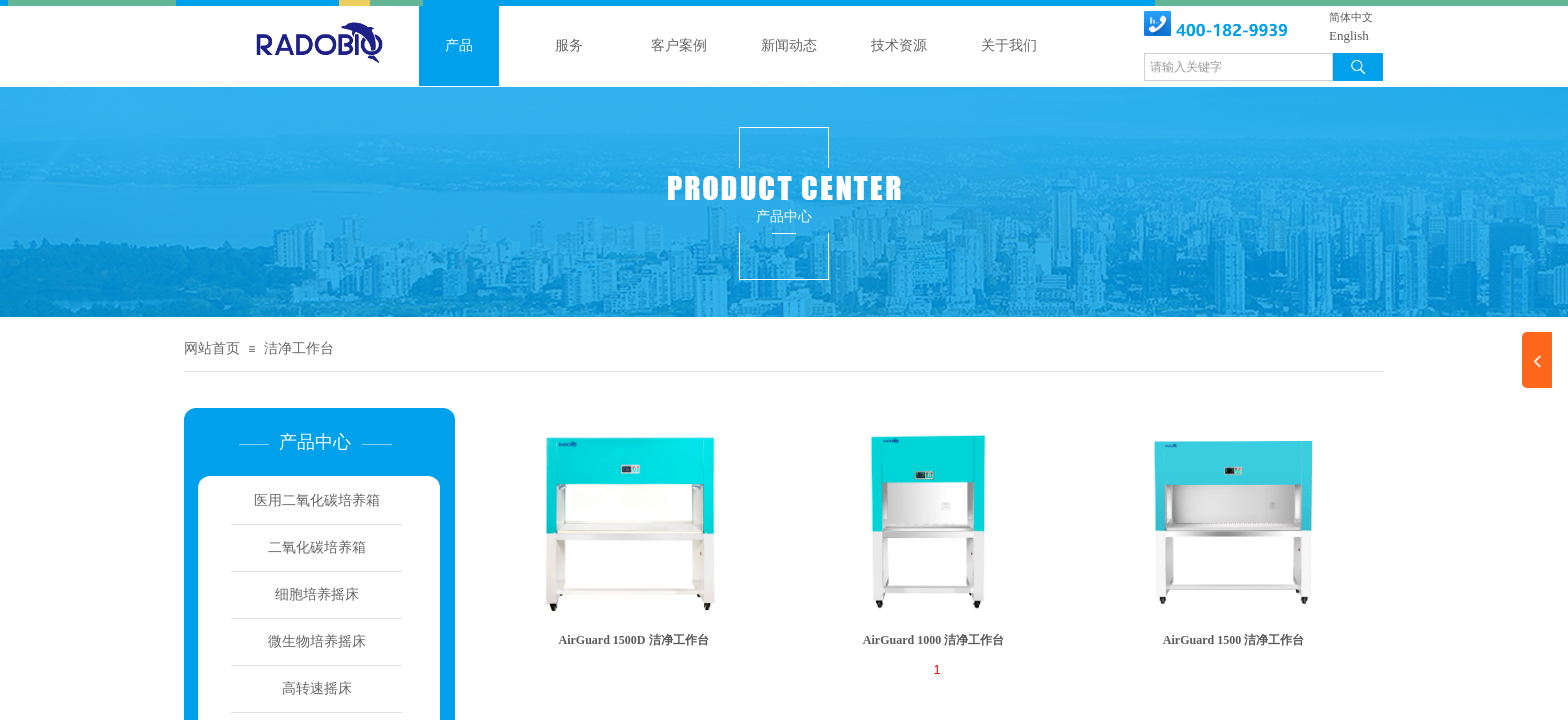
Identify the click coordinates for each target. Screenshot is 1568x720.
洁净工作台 (299, 348)
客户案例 (679, 45)
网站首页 (212, 348)
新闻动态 (789, 45)
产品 (459, 45)
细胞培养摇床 (317, 594)
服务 (569, 45)
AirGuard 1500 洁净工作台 (1233, 640)
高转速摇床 (317, 688)
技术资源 (899, 45)
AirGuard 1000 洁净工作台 (933, 640)
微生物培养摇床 (317, 641)
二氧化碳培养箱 (317, 547)
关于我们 (1009, 45)
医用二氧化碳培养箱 (317, 500)
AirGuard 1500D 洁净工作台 (634, 640)
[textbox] (1238, 67)
